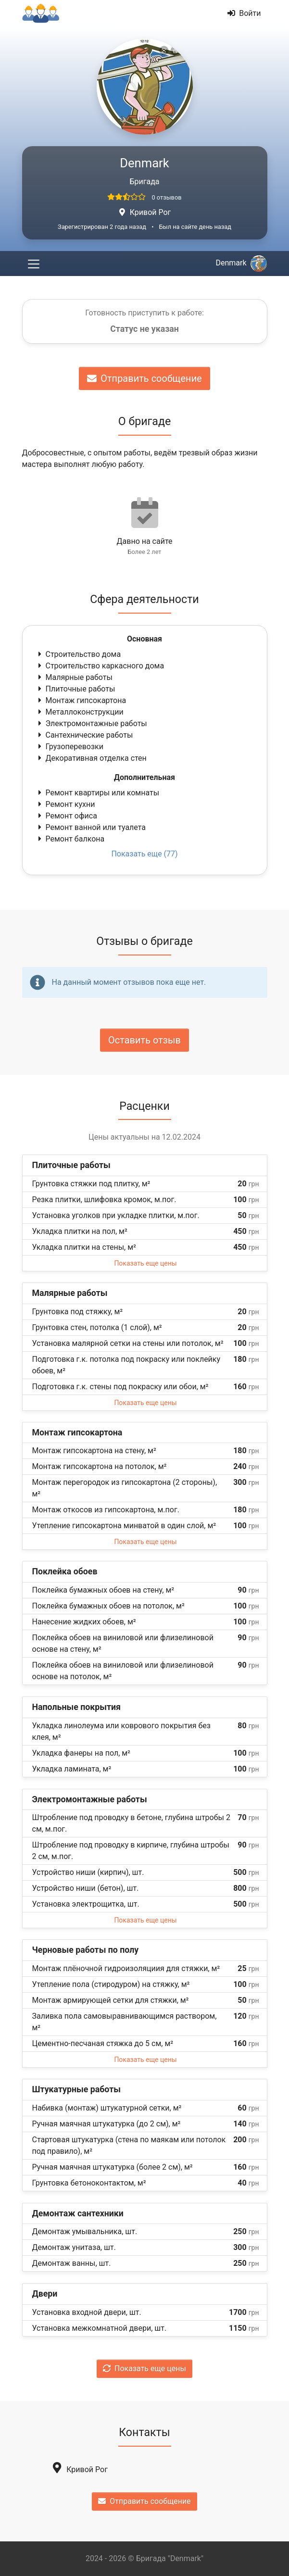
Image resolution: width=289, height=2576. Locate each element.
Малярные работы (74, 677)
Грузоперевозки (69, 746)
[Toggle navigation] (34, 263)
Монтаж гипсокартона (81, 700)
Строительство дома (78, 654)
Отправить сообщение (144, 378)
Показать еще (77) (144, 853)
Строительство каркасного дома (100, 665)
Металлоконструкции (80, 711)
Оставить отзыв (144, 1040)
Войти (244, 13)
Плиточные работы (75, 688)
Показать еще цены (145, 1263)
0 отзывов (166, 197)
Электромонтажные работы (91, 723)
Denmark (240, 262)
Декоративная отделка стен (91, 758)
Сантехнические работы (84, 735)
